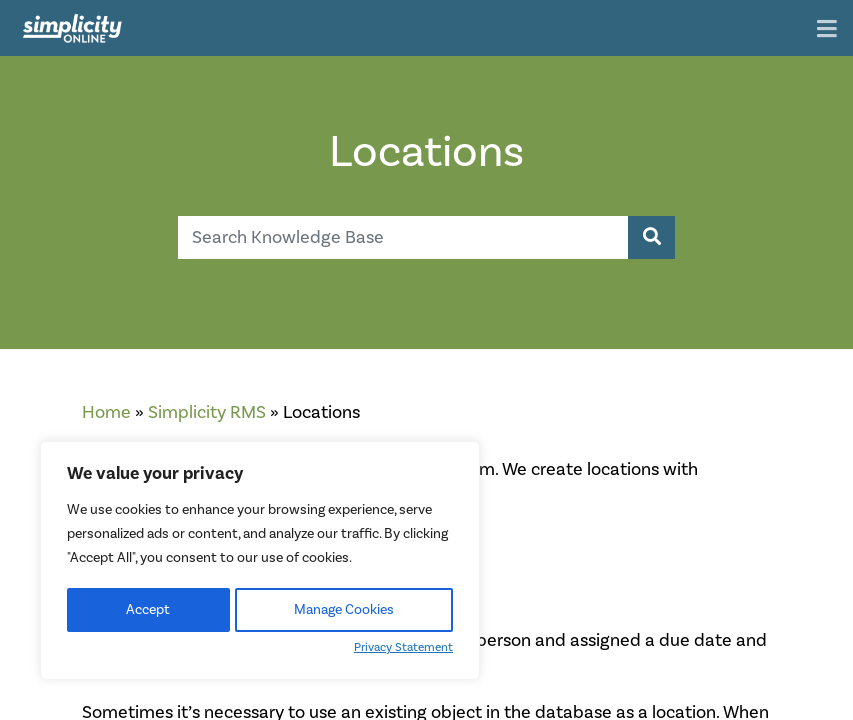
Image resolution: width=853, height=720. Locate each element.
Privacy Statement (403, 647)
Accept (148, 610)
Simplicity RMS (207, 412)
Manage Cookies (344, 610)
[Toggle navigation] (827, 30)
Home (106, 412)
